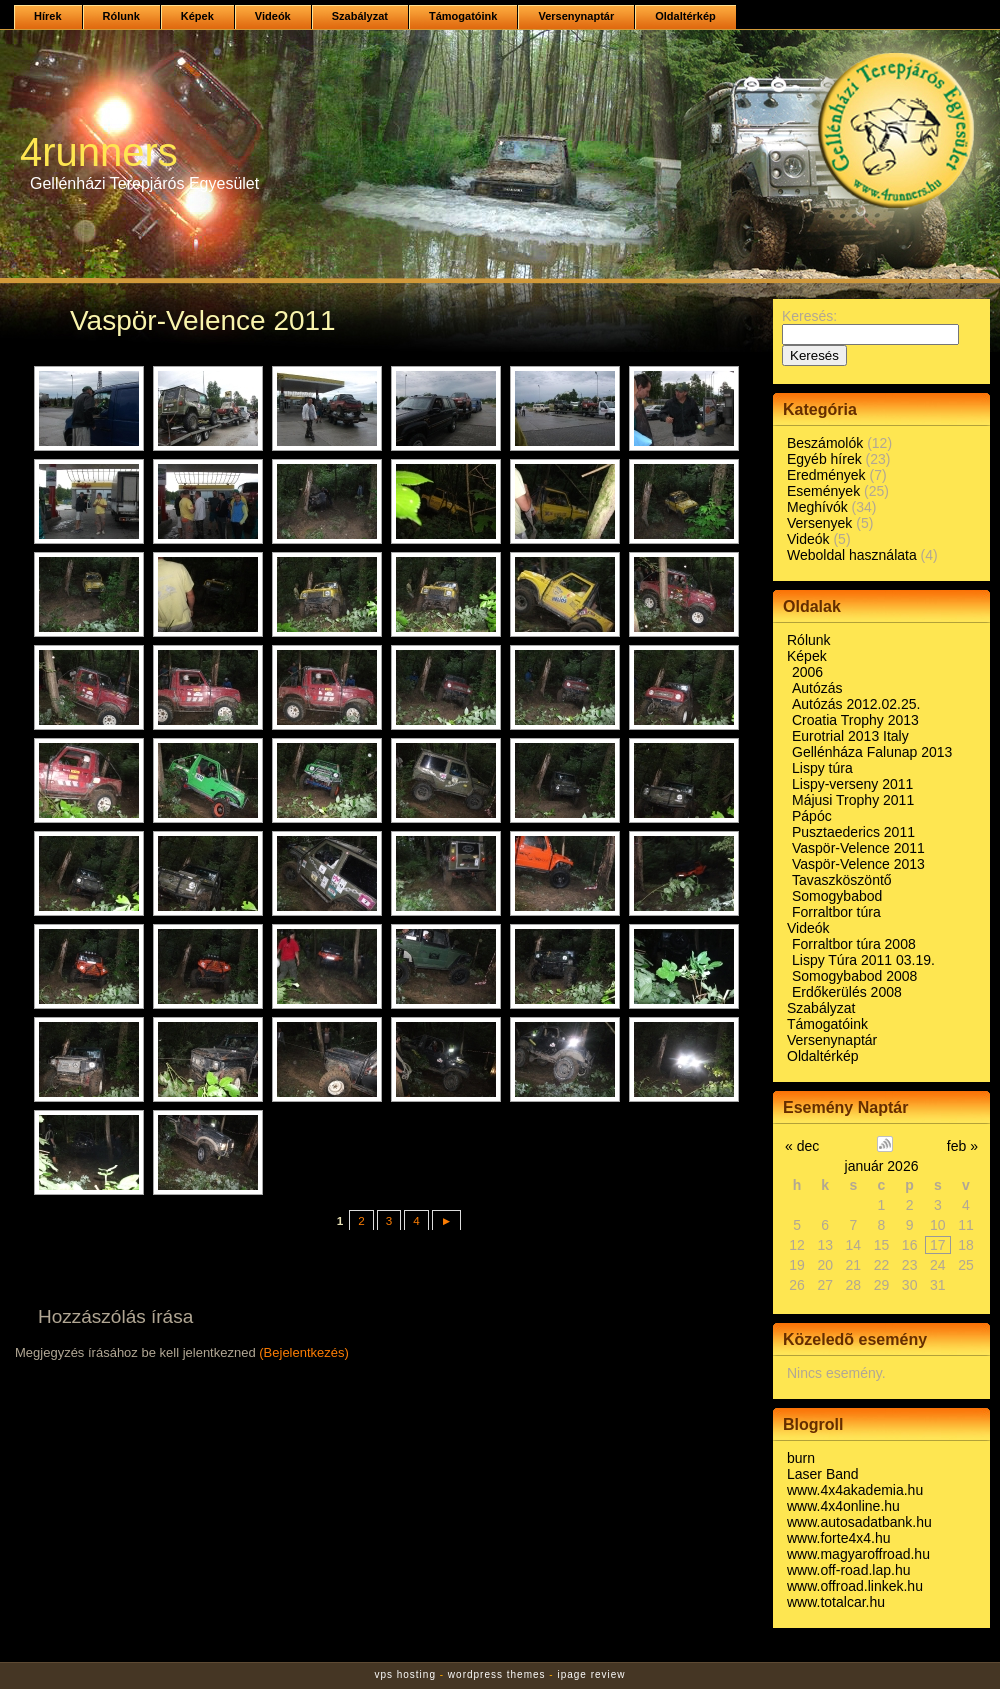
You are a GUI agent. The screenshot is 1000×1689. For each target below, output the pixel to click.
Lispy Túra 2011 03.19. (863, 960)
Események (823, 491)
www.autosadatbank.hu (859, 1522)
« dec (802, 1146)
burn (801, 1458)
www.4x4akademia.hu (855, 1490)
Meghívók (817, 507)
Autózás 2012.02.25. (856, 704)
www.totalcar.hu (836, 1602)
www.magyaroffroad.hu (858, 1554)
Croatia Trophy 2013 (855, 720)
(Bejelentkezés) (304, 1352)
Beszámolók (825, 443)
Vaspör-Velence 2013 (858, 864)
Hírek (48, 16)
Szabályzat (360, 16)
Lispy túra (822, 768)
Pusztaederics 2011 (853, 832)
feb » (962, 1146)
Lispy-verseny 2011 (852, 784)
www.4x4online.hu (843, 1506)
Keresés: (809, 316)
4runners (99, 152)
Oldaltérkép (685, 16)
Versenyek (819, 523)
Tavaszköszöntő (842, 880)
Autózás (817, 688)
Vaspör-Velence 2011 (858, 848)
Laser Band (823, 1474)
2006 (807, 672)
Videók (273, 16)
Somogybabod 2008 (854, 976)
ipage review (591, 1674)
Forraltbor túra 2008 (854, 944)
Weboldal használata (852, 555)
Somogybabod (837, 896)
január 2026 (882, 1166)
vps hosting (405, 1674)
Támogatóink (463, 16)
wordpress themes (497, 1674)
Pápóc (812, 816)
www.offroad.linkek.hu (855, 1586)
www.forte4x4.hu (839, 1538)
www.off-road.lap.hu (848, 1570)
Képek (197, 16)
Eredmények (826, 475)
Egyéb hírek (824, 459)
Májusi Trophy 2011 (853, 800)
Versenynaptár (576, 16)
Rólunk (121, 16)
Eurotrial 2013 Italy (850, 736)
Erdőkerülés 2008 (847, 992)
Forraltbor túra (836, 912)
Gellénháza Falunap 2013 (872, 752)
